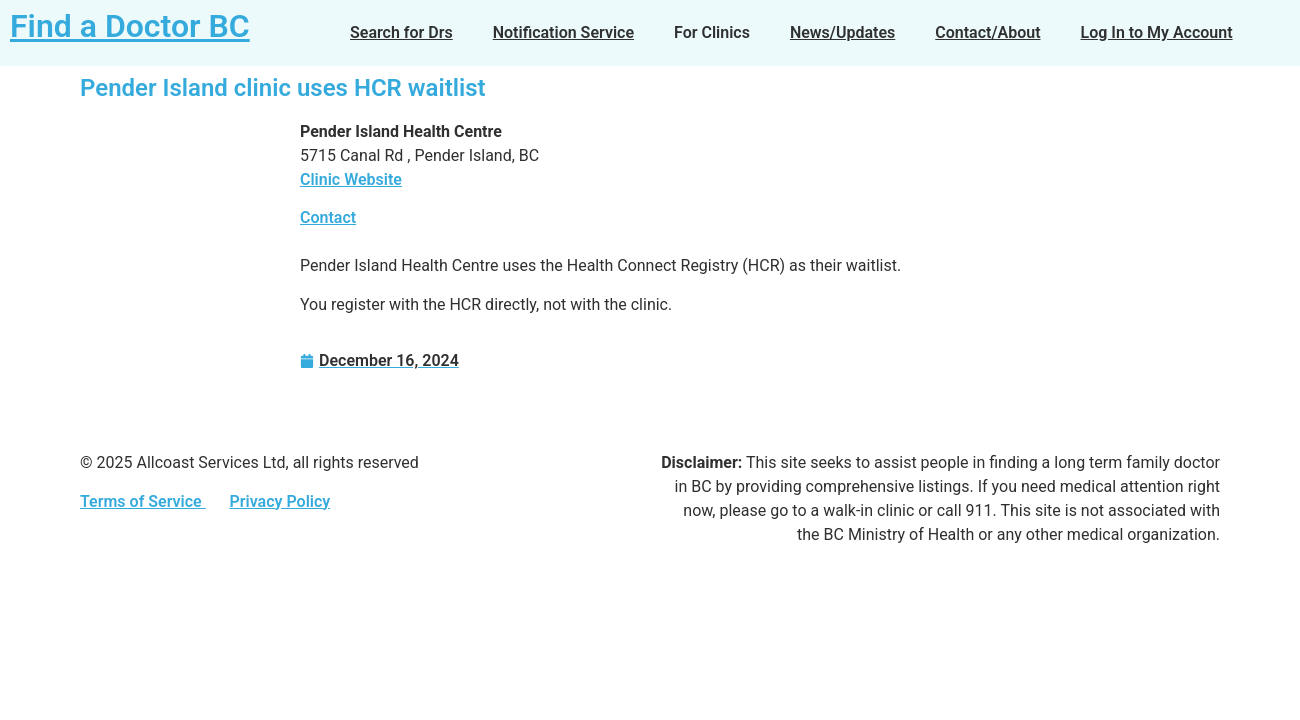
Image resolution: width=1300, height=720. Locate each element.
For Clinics (712, 32)
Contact (328, 217)
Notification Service (563, 32)
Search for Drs (401, 32)
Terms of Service (143, 501)
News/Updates (842, 32)
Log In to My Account (1157, 32)
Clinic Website (351, 179)
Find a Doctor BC (130, 26)
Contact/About (987, 32)
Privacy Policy (279, 501)
